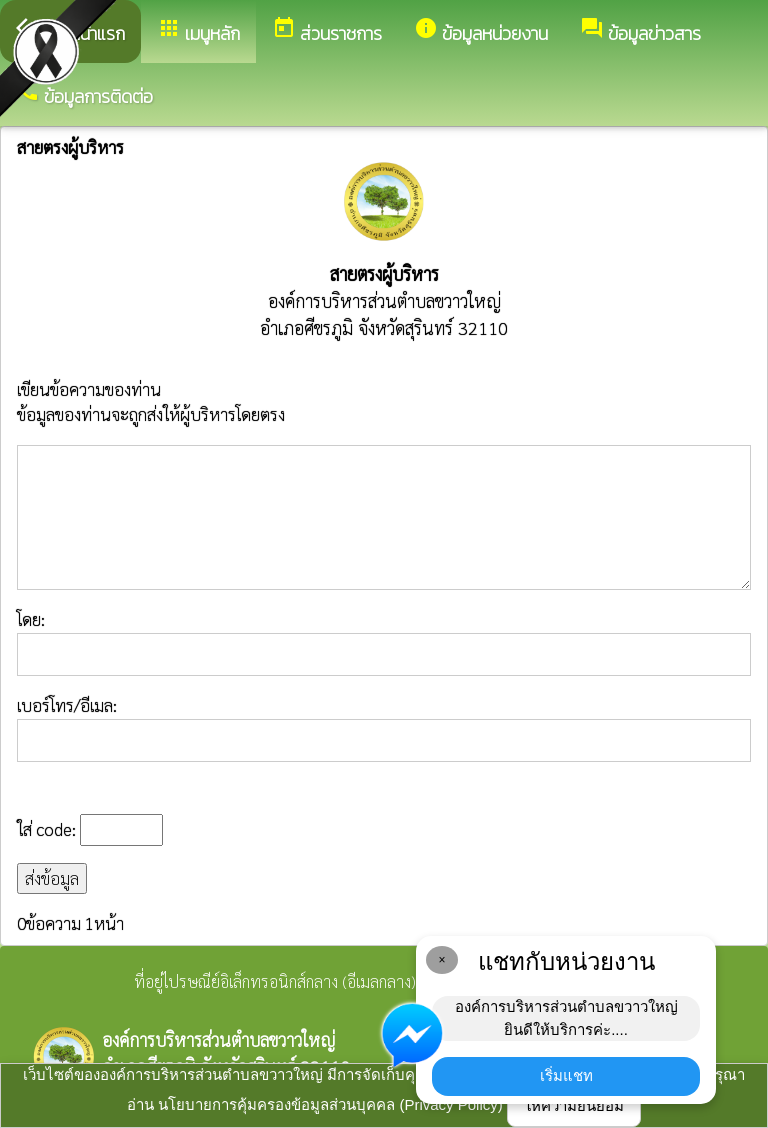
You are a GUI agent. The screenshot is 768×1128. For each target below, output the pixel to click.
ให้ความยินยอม (574, 1105)
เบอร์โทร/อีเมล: (384, 728)
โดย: (384, 642)
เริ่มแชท (566, 1075)
